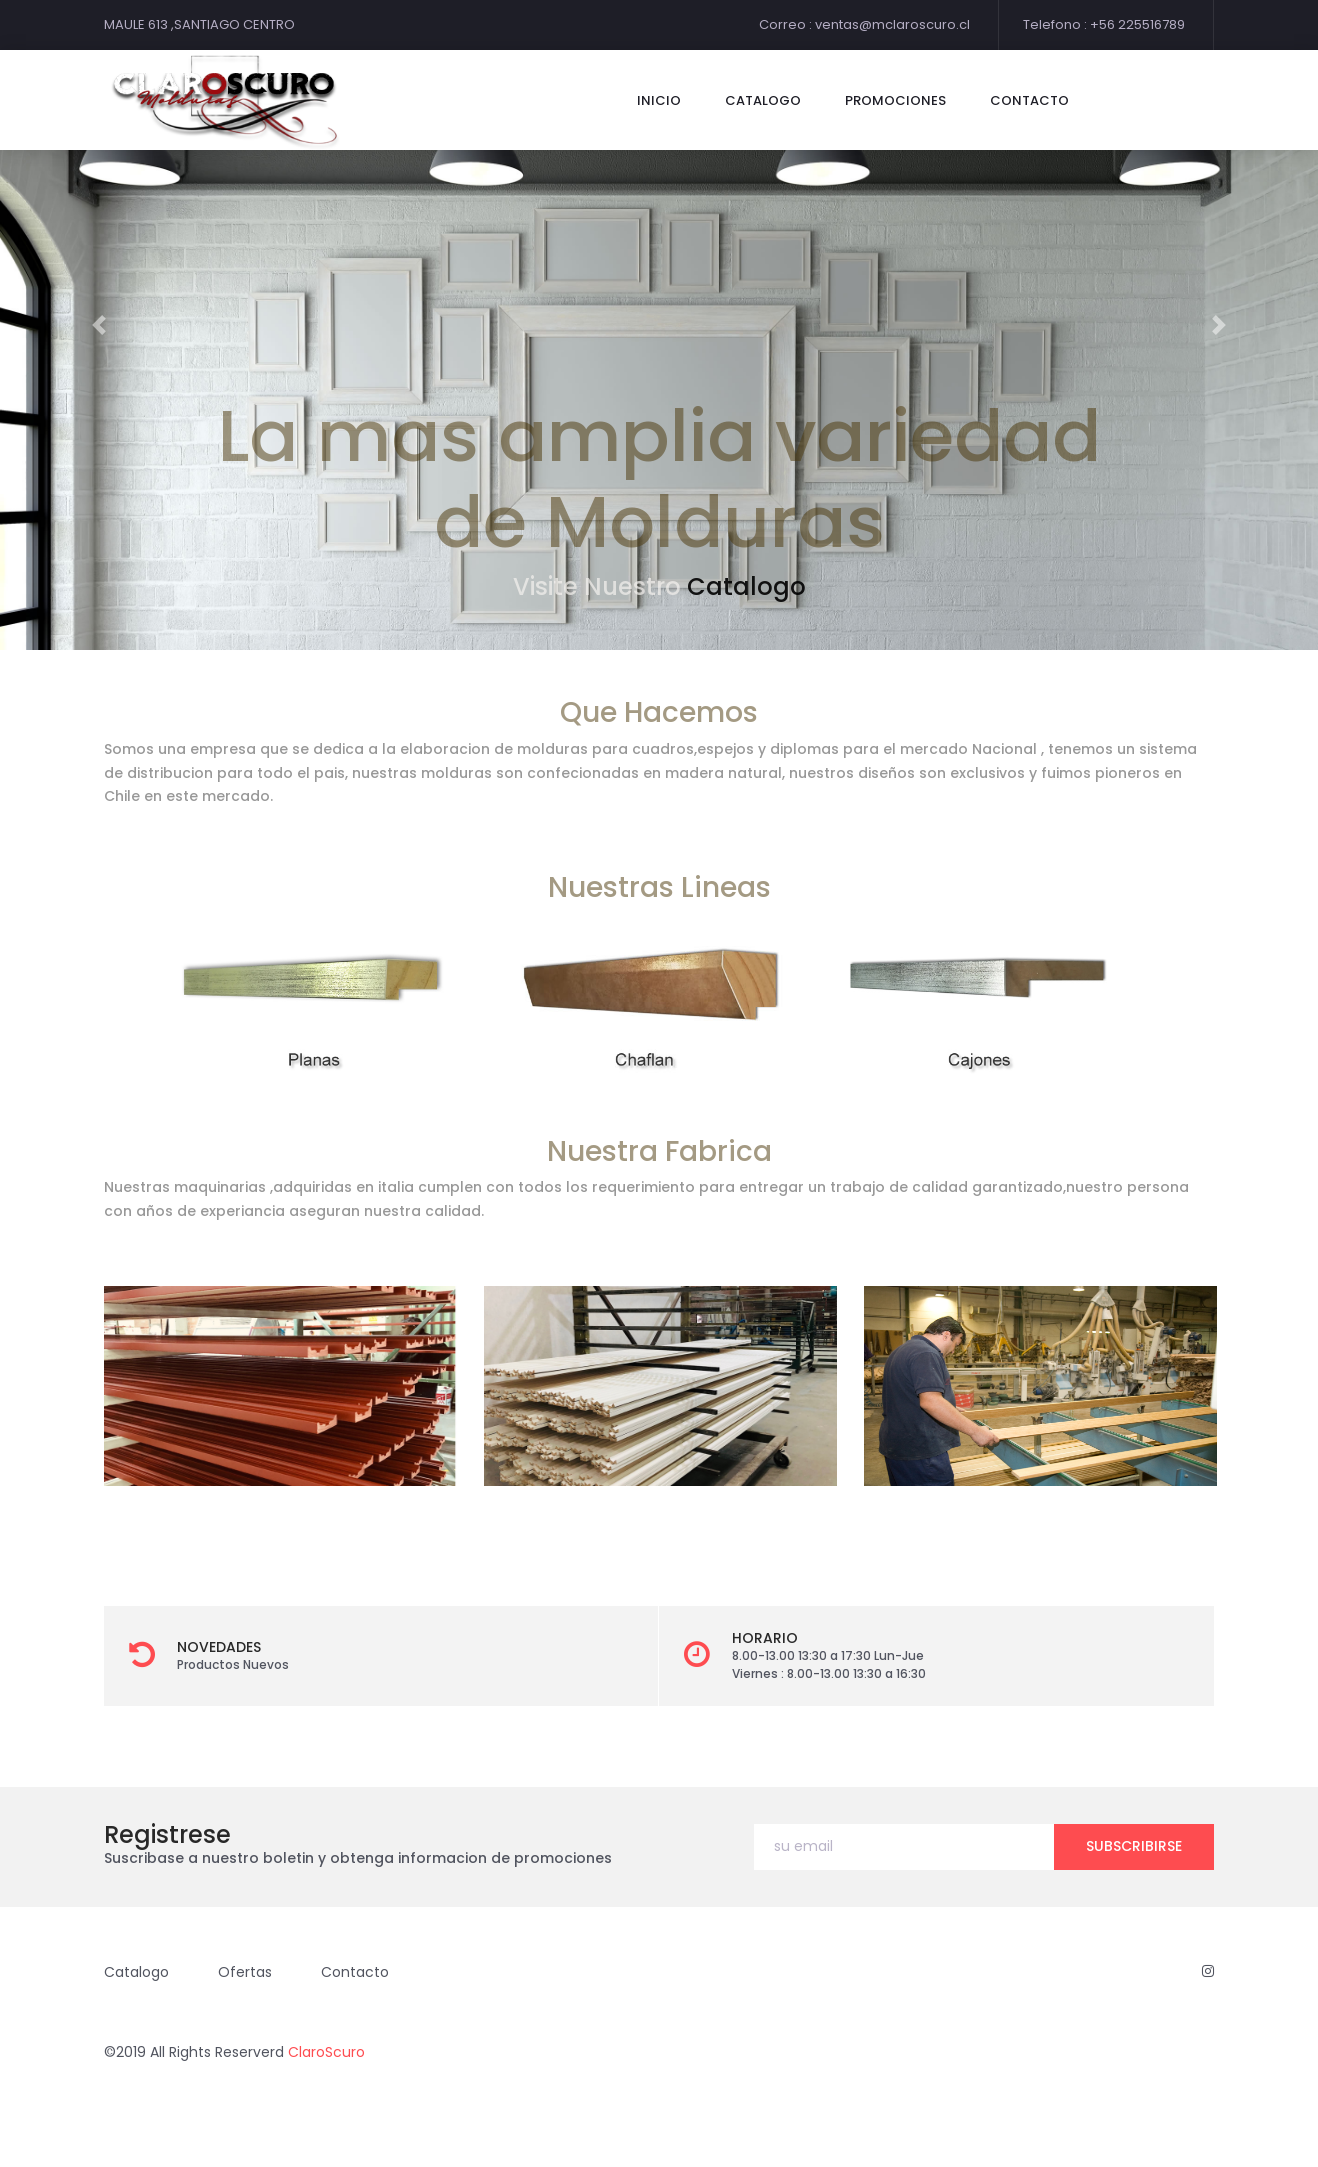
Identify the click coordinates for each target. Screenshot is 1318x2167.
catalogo (763, 100)
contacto (1029, 100)
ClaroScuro (326, 2052)
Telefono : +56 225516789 (1104, 24)
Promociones (895, 100)
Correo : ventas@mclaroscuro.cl (864, 24)
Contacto (355, 1972)
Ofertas (245, 1972)
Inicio (659, 100)
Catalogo (746, 586)
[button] (99, 325)
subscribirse (1134, 1846)
